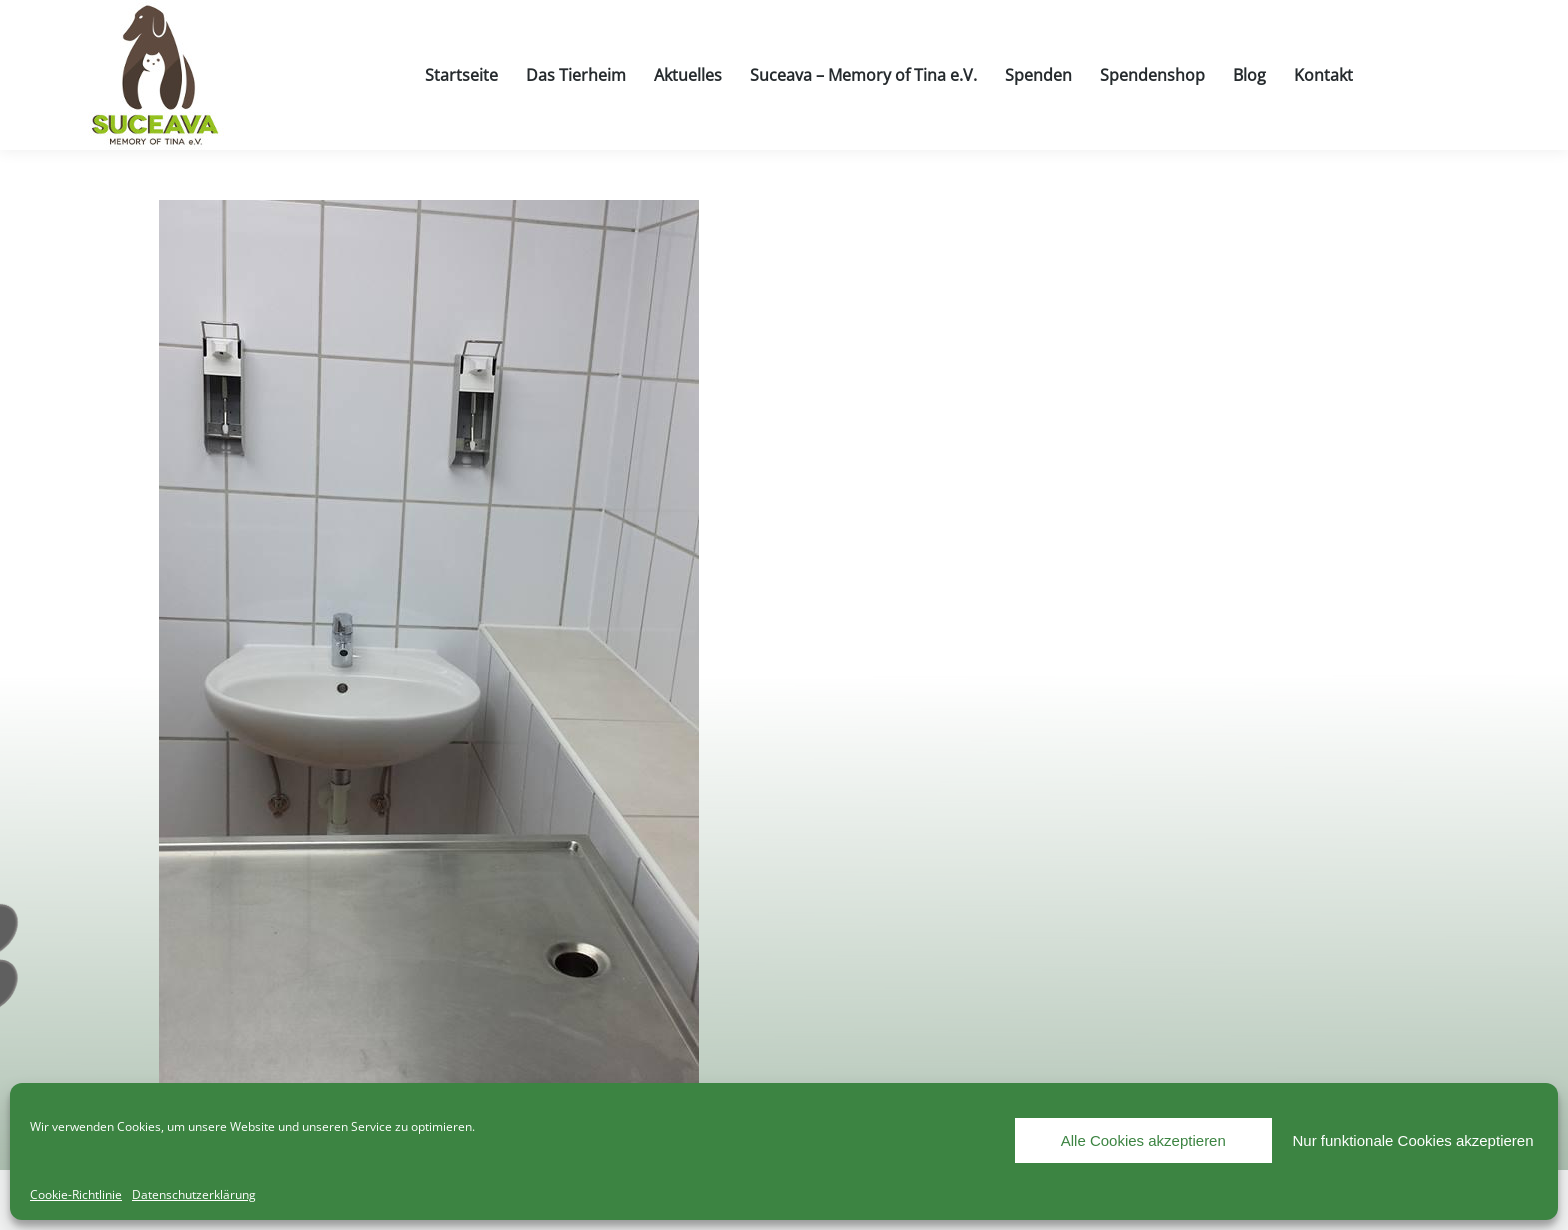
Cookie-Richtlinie (76, 1194)
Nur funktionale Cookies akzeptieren (1413, 1140)
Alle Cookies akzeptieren (1143, 1140)
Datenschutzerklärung (194, 1194)
